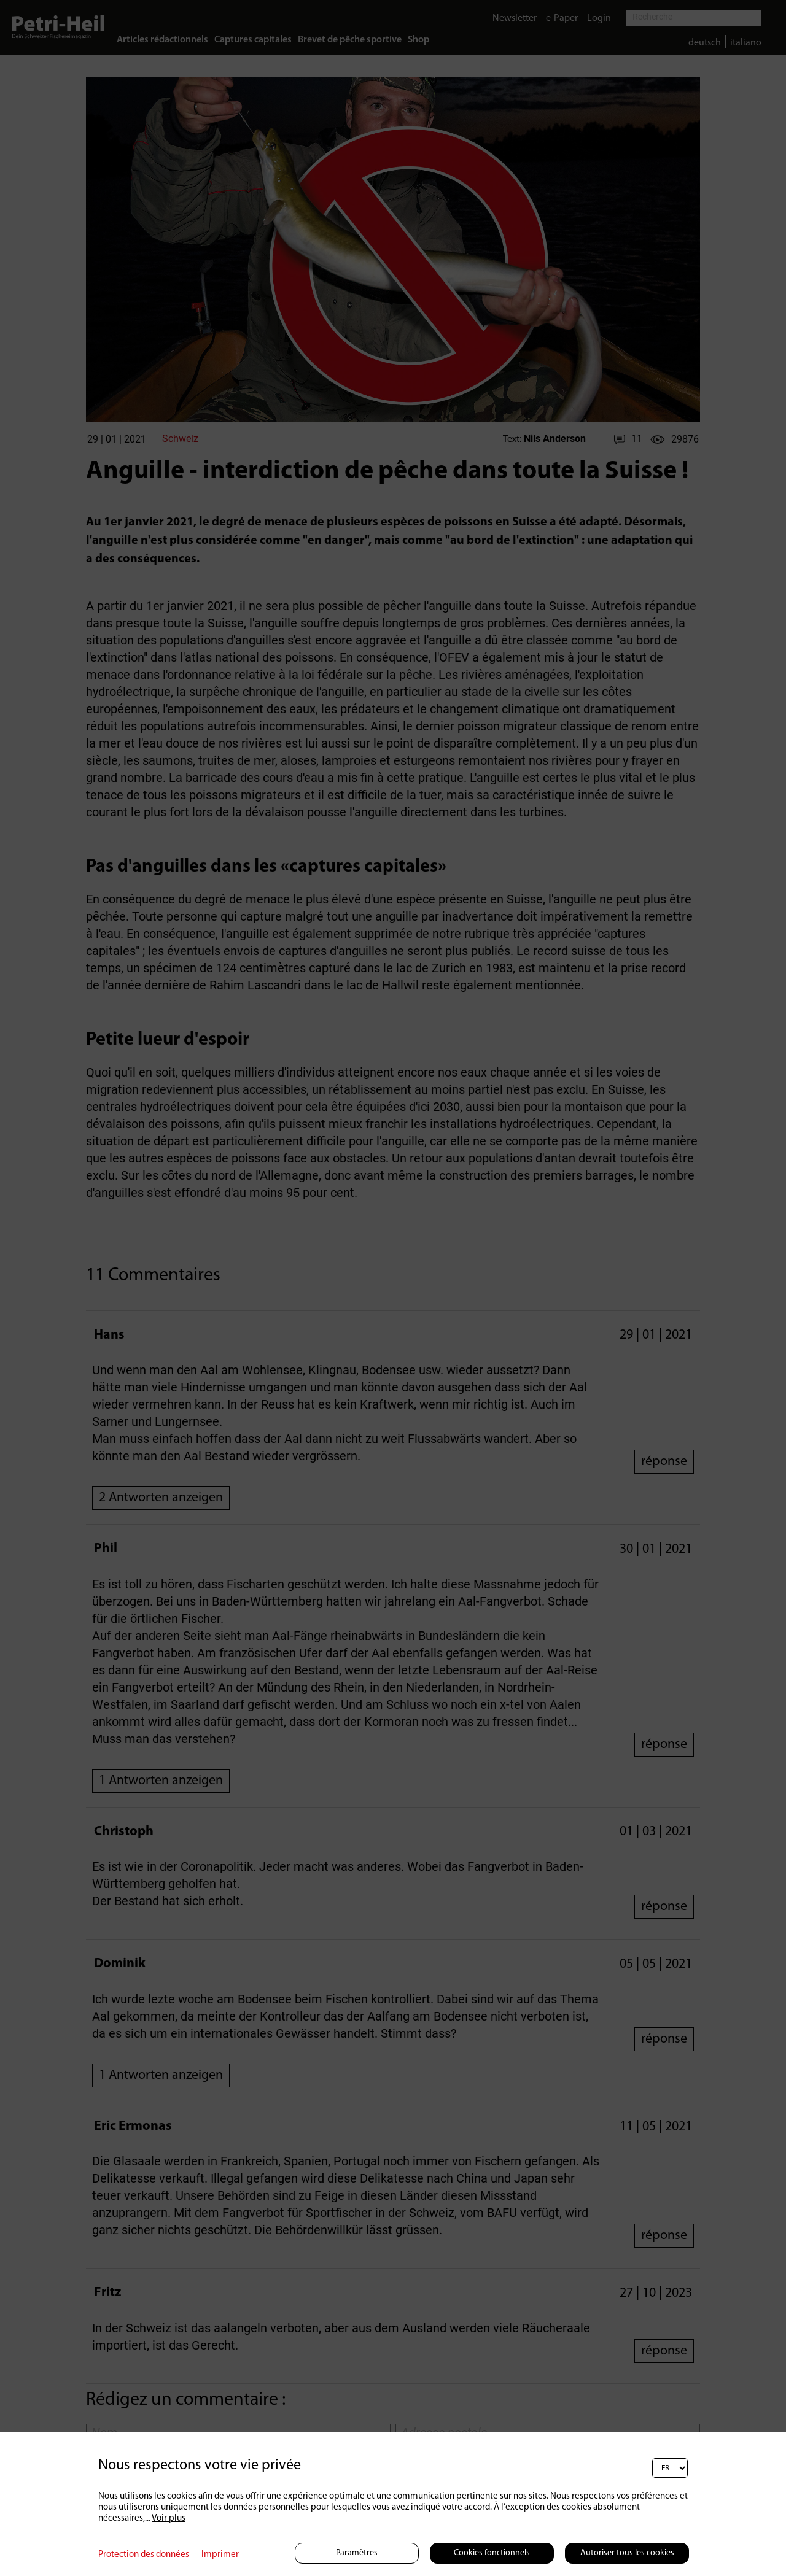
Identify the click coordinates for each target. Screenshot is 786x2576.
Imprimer (220, 2554)
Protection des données (143, 2554)
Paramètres (357, 2553)
